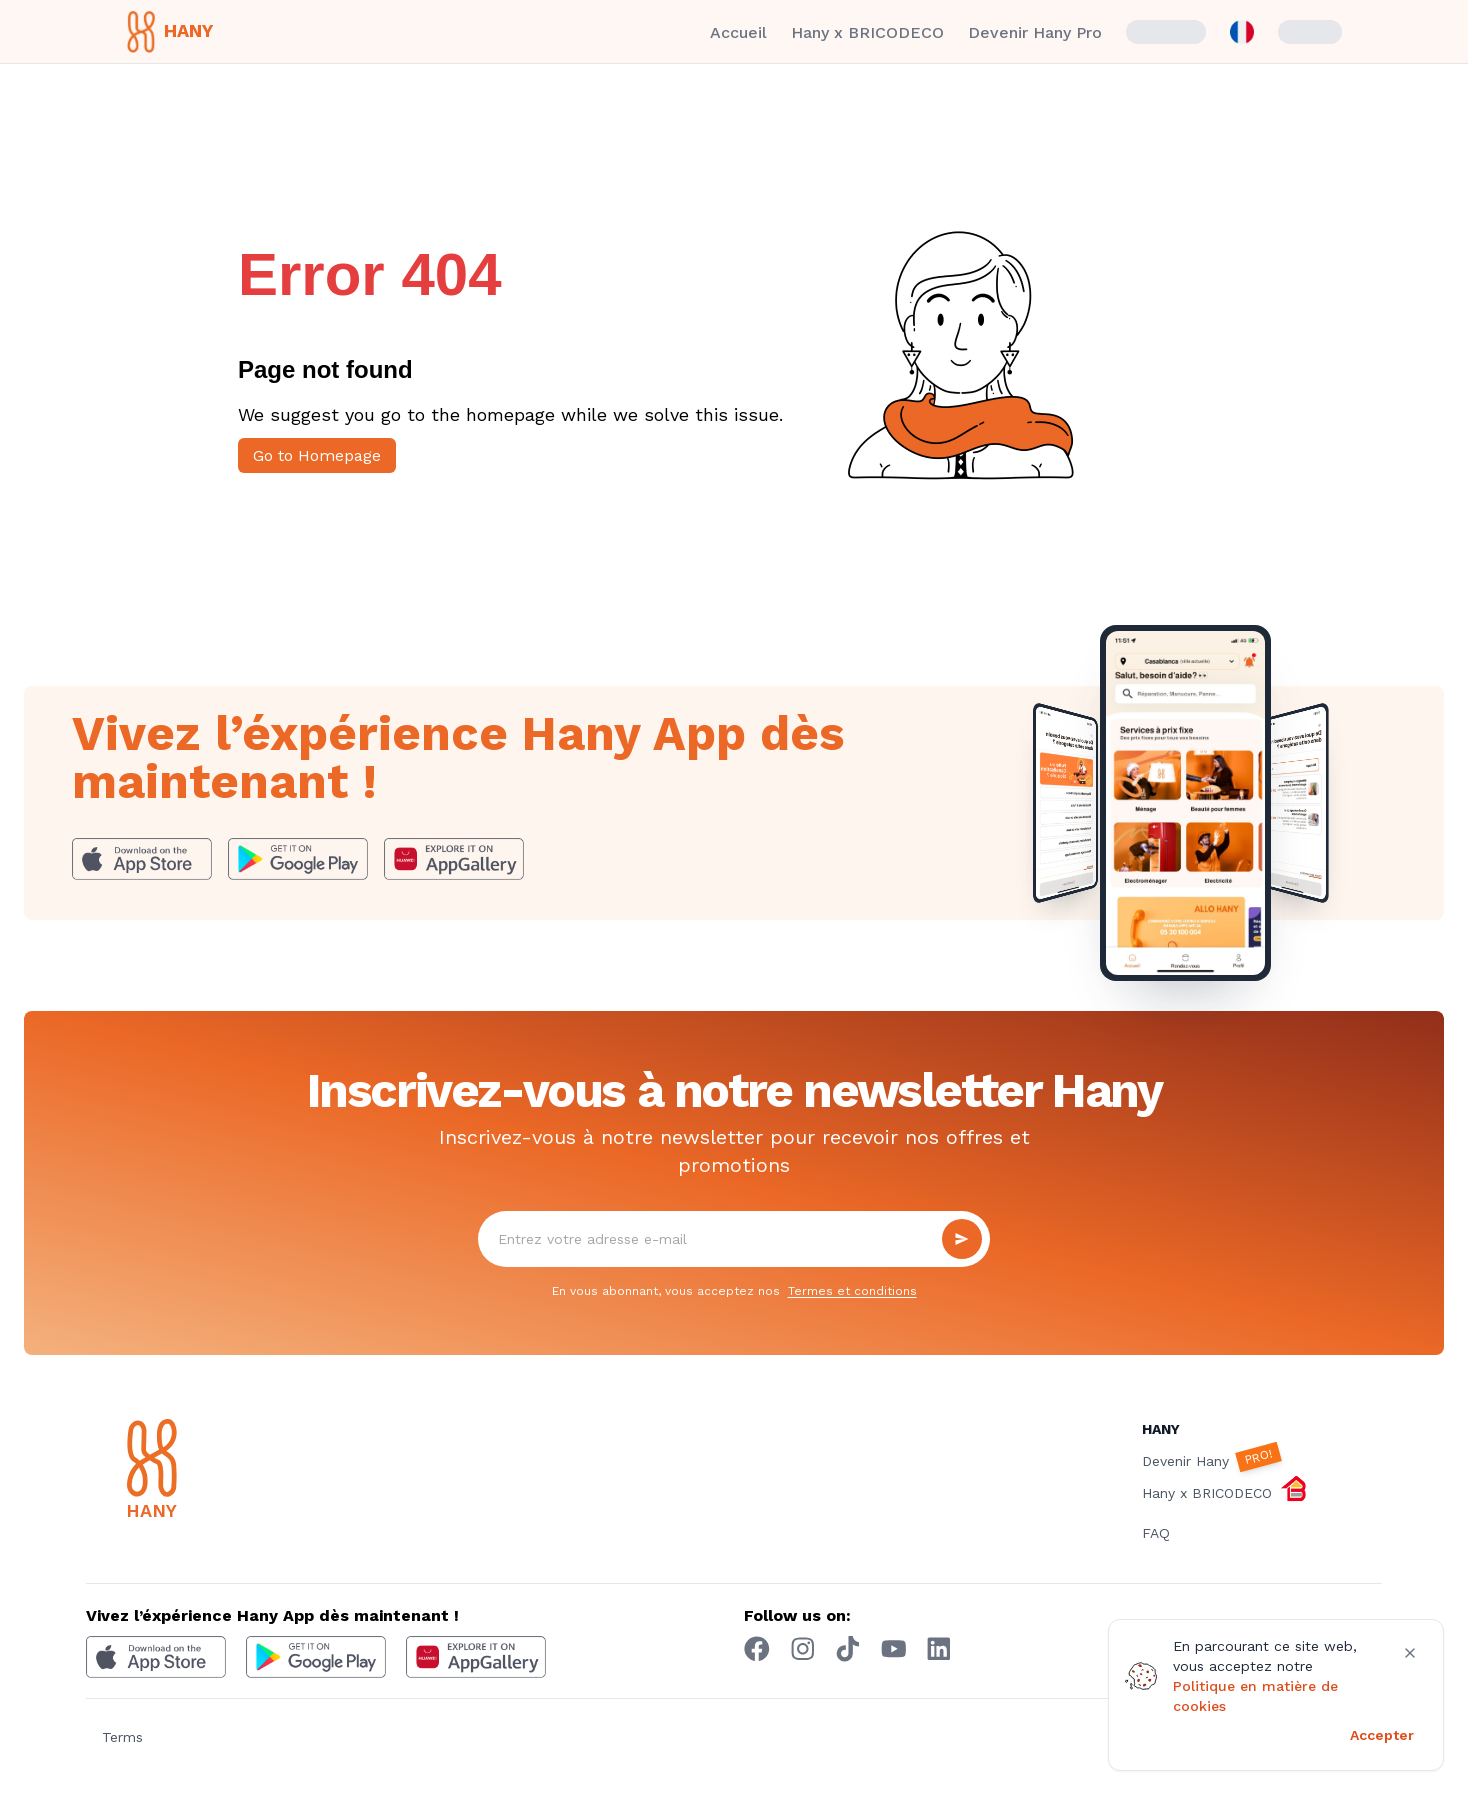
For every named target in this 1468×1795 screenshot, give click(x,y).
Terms (122, 1737)
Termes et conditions (852, 1291)
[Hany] (226, 1472)
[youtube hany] (894, 1649)
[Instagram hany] (803, 1649)
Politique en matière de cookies (1255, 1696)
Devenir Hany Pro (1035, 32)
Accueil (738, 32)
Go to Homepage (317, 455)
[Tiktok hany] (848, 1649)
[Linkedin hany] (939, 1649)
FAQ (1156, 1533)
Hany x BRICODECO (867, 32)
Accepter (1382, 1735)
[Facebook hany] (757, 1649)
